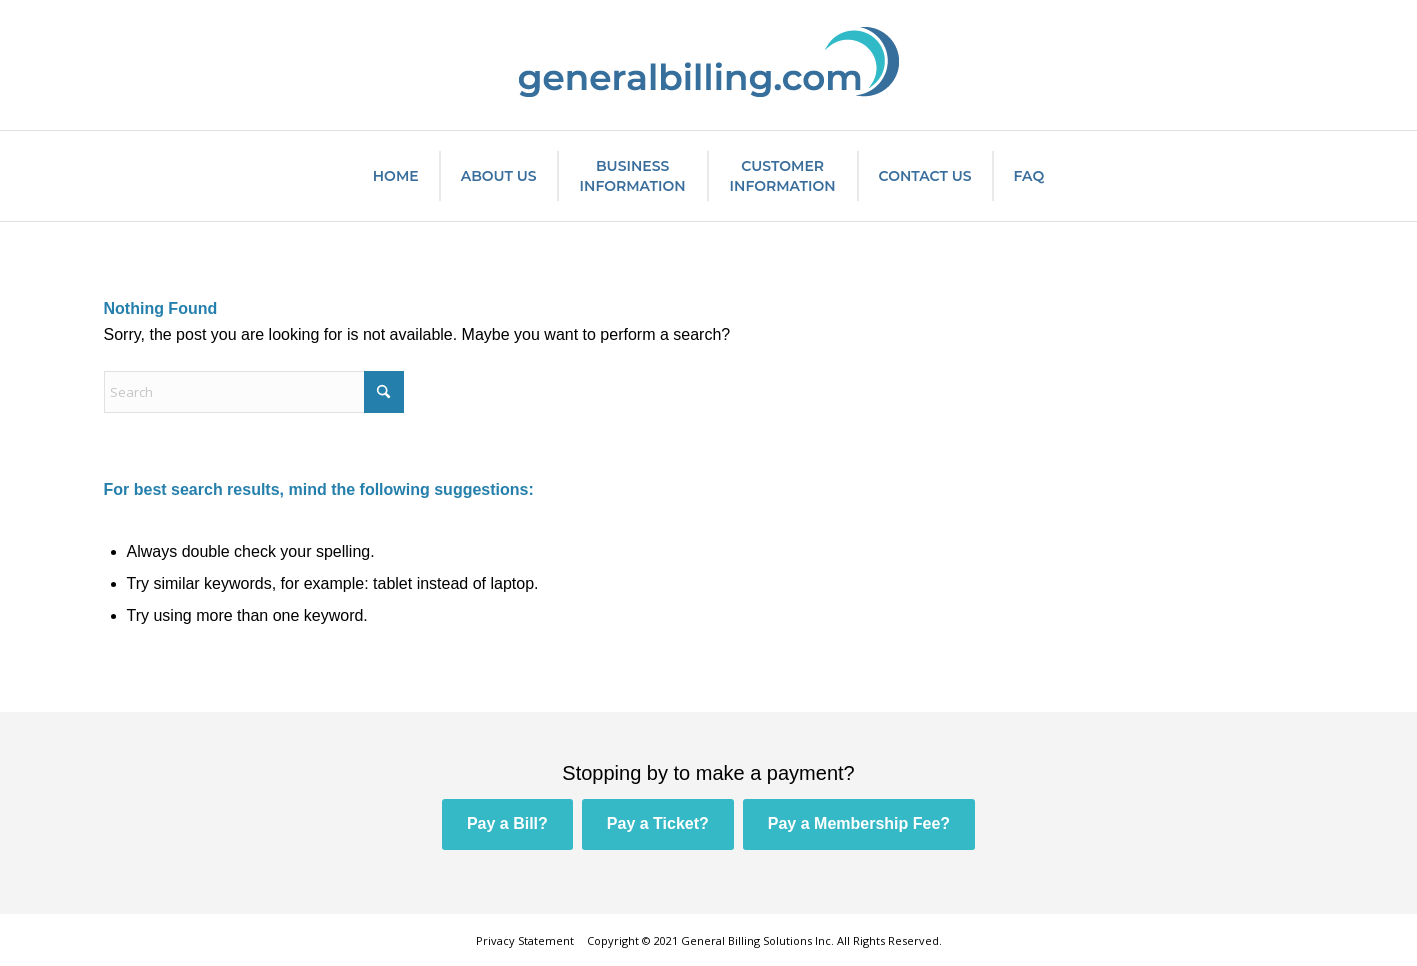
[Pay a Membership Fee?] (859, 824)
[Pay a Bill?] (507, 824)
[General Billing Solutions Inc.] (709, 65)
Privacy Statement (525, 940)
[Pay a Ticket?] (658, 824)
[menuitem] (396, 176)
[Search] (254, 392)
